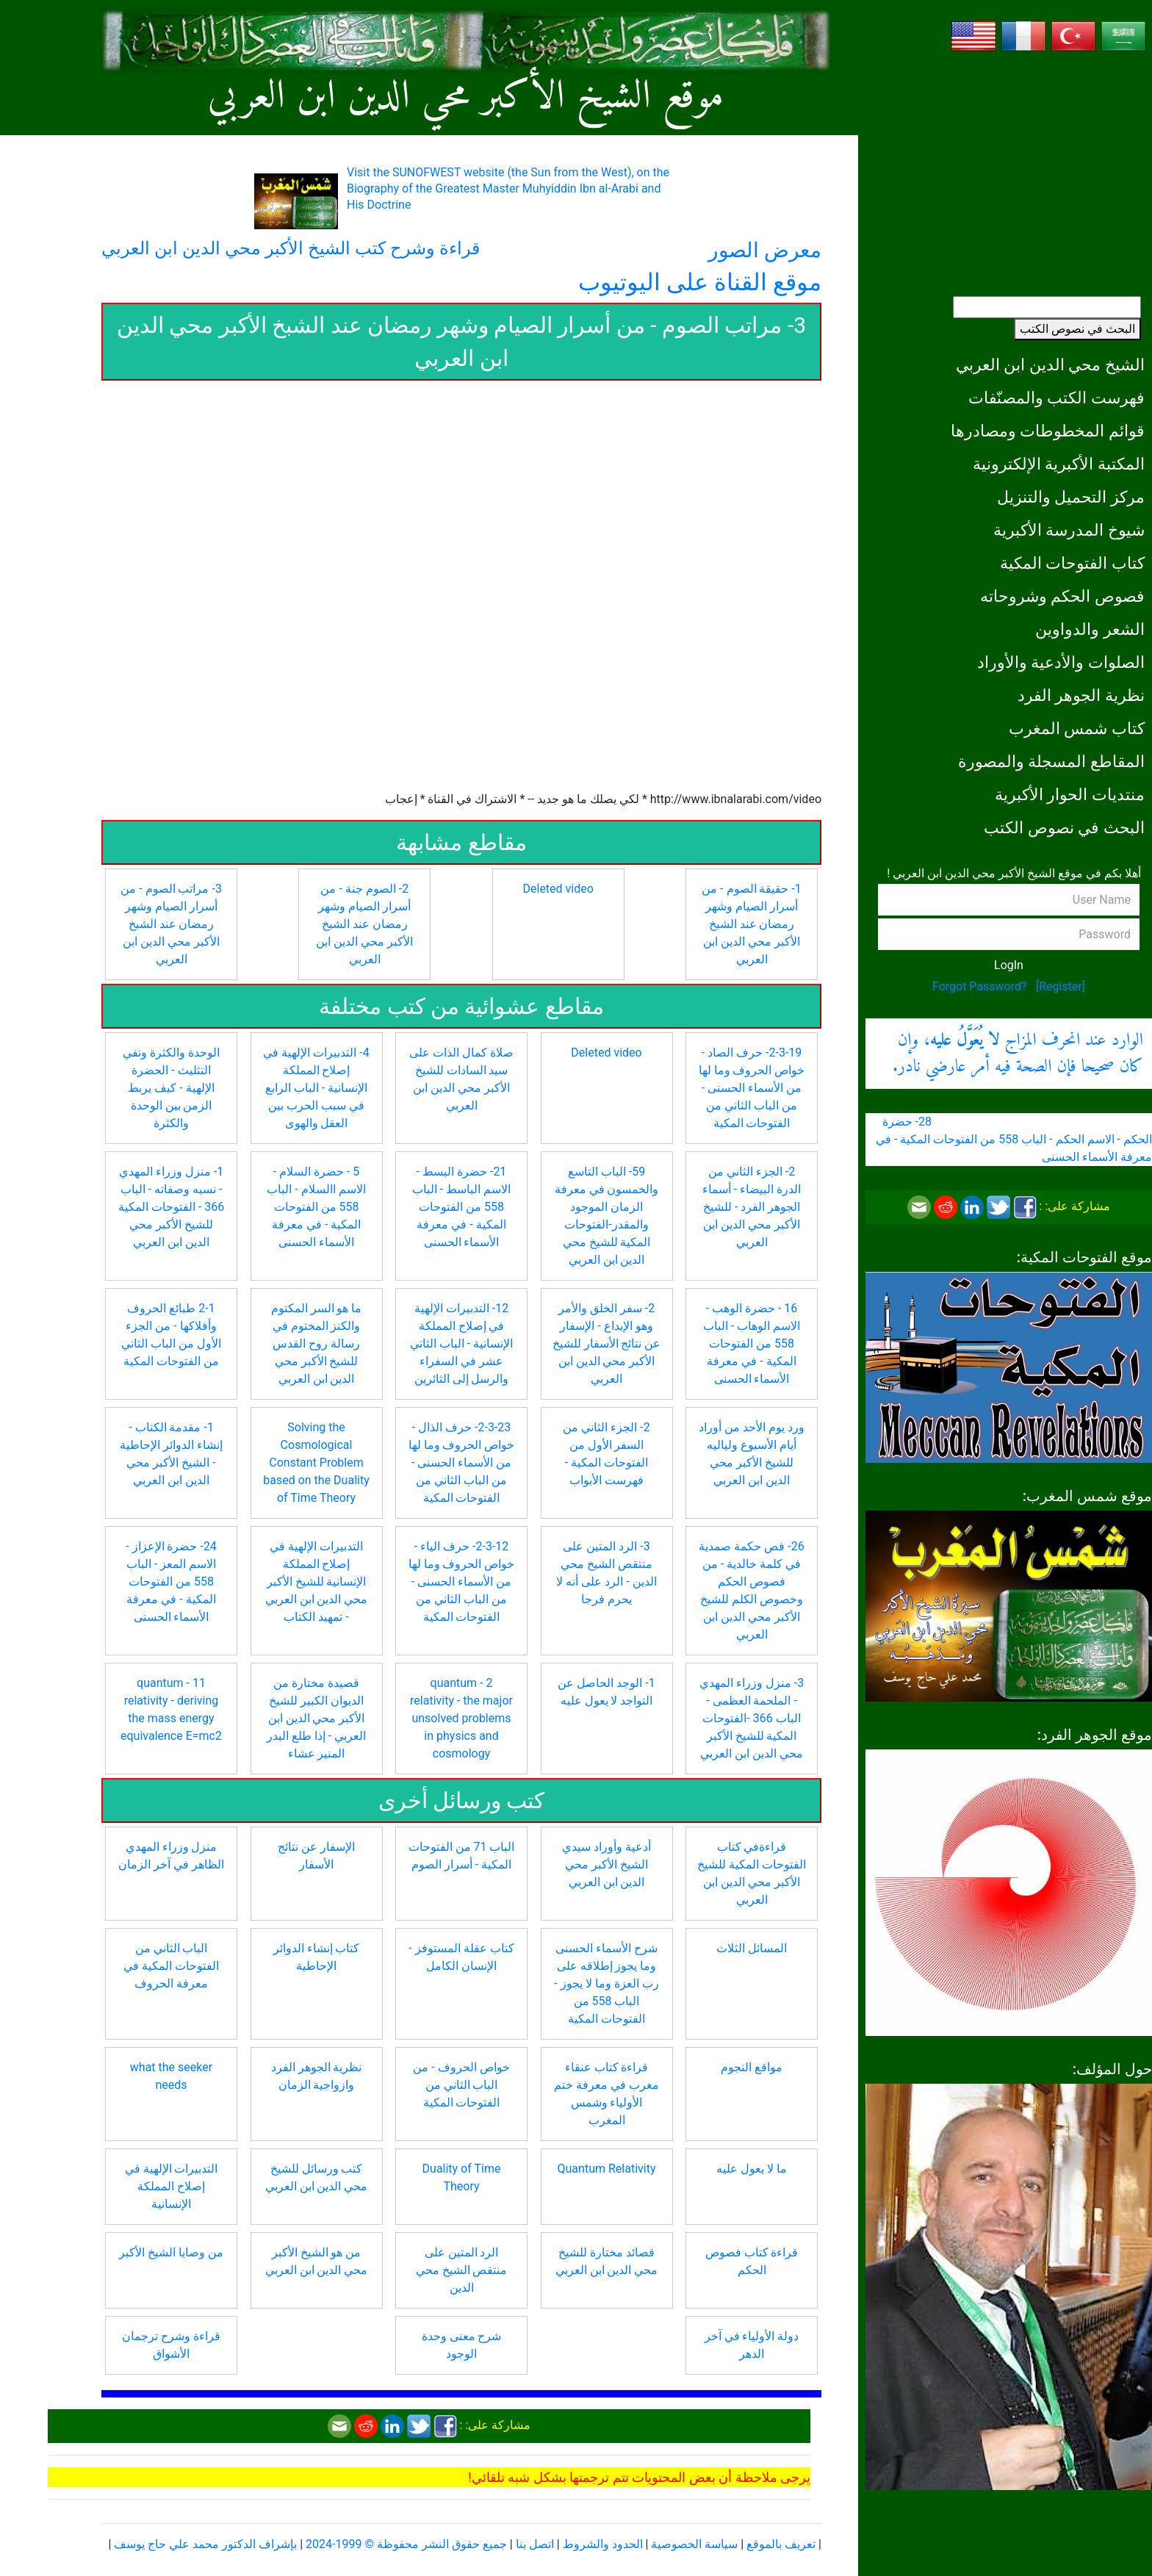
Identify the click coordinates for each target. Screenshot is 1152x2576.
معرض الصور (764, 250)
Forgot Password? (979, 986)
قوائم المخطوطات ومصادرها (1048, 430)
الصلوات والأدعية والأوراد (1061, 662)
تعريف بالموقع (781, 2544)
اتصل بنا (535, 2544)
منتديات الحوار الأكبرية (1070, 794)
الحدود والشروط (603, 2544)
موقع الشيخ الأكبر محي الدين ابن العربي (466, 97)
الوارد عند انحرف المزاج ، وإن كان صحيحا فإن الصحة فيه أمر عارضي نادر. (1018, 1053)
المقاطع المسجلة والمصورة (1051, 761)
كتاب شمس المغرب (1077, 728)
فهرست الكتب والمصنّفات (1056, 397)
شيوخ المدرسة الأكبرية (1069, 529)
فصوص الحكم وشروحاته (1062, 595)
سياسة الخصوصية (694, 2544)
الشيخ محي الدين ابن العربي (1050, 364)
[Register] (1060, 986)
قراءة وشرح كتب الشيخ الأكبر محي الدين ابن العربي (290, 248)
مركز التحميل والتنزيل (1071, 496)
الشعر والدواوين (1090, 628)
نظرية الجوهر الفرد (1081, 695)
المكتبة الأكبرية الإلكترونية (1059, 463)
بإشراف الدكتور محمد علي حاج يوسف (205, 2544)
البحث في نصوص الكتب (1077, 329)
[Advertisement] (1008, 169)
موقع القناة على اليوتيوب (699, 282)
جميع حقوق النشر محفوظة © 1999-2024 (406, 2544)
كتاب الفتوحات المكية (1072, 562)
